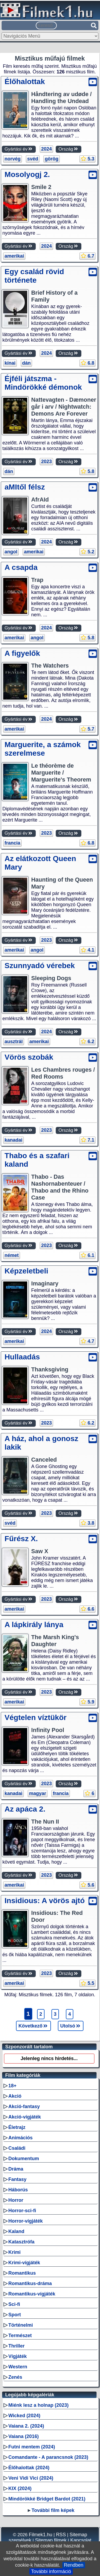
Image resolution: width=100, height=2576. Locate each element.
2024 (46, 149)
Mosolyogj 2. (27, 174)
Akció (14, 2096)
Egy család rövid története (34, 275)
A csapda (21, 567)
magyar (37, 1793)
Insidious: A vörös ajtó (45, 1900)
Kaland (16, 2231)
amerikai (14, 256)
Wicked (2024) (24, 2415)
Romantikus (22, 2273)
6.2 (87, 1041)
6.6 (87, 1609)
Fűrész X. (21, 1538)
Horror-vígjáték (25, 2221)
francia (12, 843)
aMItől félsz (25, 487)
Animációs (20, 2137)
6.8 (87, 363)
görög (51, 158)
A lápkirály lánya (34, 1624)
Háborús (18, 2189)
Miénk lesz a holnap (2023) (38, 2405)
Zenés (15, 2377)
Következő (33, 2026)
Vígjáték (17, 2356)
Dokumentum (23, 2158)
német (12, 1255)
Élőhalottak (25, 81)
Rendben (73, 2565)
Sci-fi (14, 2304)
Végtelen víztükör (35, 1717)
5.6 (87, 1885)
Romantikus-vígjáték (31, 2294)
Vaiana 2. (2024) (26, 2426)
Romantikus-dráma (30, 2283)
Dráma (15, 2169)
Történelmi (20, 2325)
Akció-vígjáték (24, 2117)
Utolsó (70, 2026)
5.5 (87, 1983)
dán (26, 363)
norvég (13, 158)
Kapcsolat (80, 2540)
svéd (32, 158)
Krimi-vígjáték (24, 2262)
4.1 (87, 950)
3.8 (87, 1523)
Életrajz (16, 2127)
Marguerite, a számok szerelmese (43, 748)
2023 (46, 461)
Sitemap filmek (50, 2540)
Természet (20, 2335)
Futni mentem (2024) (31, 2446)
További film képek (52, 2510)
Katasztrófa (21, 2241)
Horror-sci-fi (22, 2210)
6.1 (87, 1255)
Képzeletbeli (26, 1271)
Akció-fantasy (24, 2106)
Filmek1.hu (40, 2534)
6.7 (87, 256)
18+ (12, 2085)
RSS (61, 2534)
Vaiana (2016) (23, 2436)
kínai (10, 363)
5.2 (87, 551)
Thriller (16, 2346)
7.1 (87, 1140)
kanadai (13, 1140)
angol (11, 551)
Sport (14, 2314)
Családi (16, 2148)
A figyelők (22, 653)
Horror (15, 2200)
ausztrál (14, 1041)
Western (17, 2366)
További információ (51, 2571)
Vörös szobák (29, 1057)
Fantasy (17, 2179)
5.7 (87, 729)
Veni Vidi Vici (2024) (30, 2478)
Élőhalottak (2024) (28, 2467)
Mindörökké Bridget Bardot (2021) (46, 2499)
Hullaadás (22, 1357)
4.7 (87, 1341)
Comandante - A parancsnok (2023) (48, 2457)
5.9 (87, 1702)
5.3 (87, 158)
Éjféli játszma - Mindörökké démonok (43, 382)
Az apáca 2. (25, 1809)
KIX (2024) (19, 2488)
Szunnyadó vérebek (40, 965)
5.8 (87, 471)
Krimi (14, 2252)
